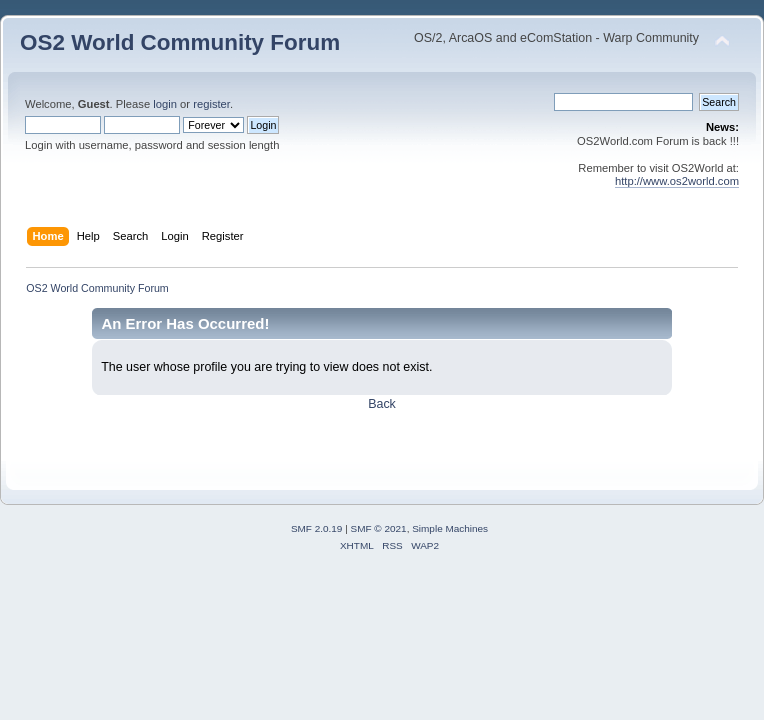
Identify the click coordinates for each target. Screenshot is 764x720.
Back (382, 404)
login (165, 104)
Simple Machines (450, 528)
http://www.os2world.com (677, 181)
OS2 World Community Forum (180, 42)
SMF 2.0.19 (317, 528)
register (211, 104)
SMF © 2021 (379, 528)
